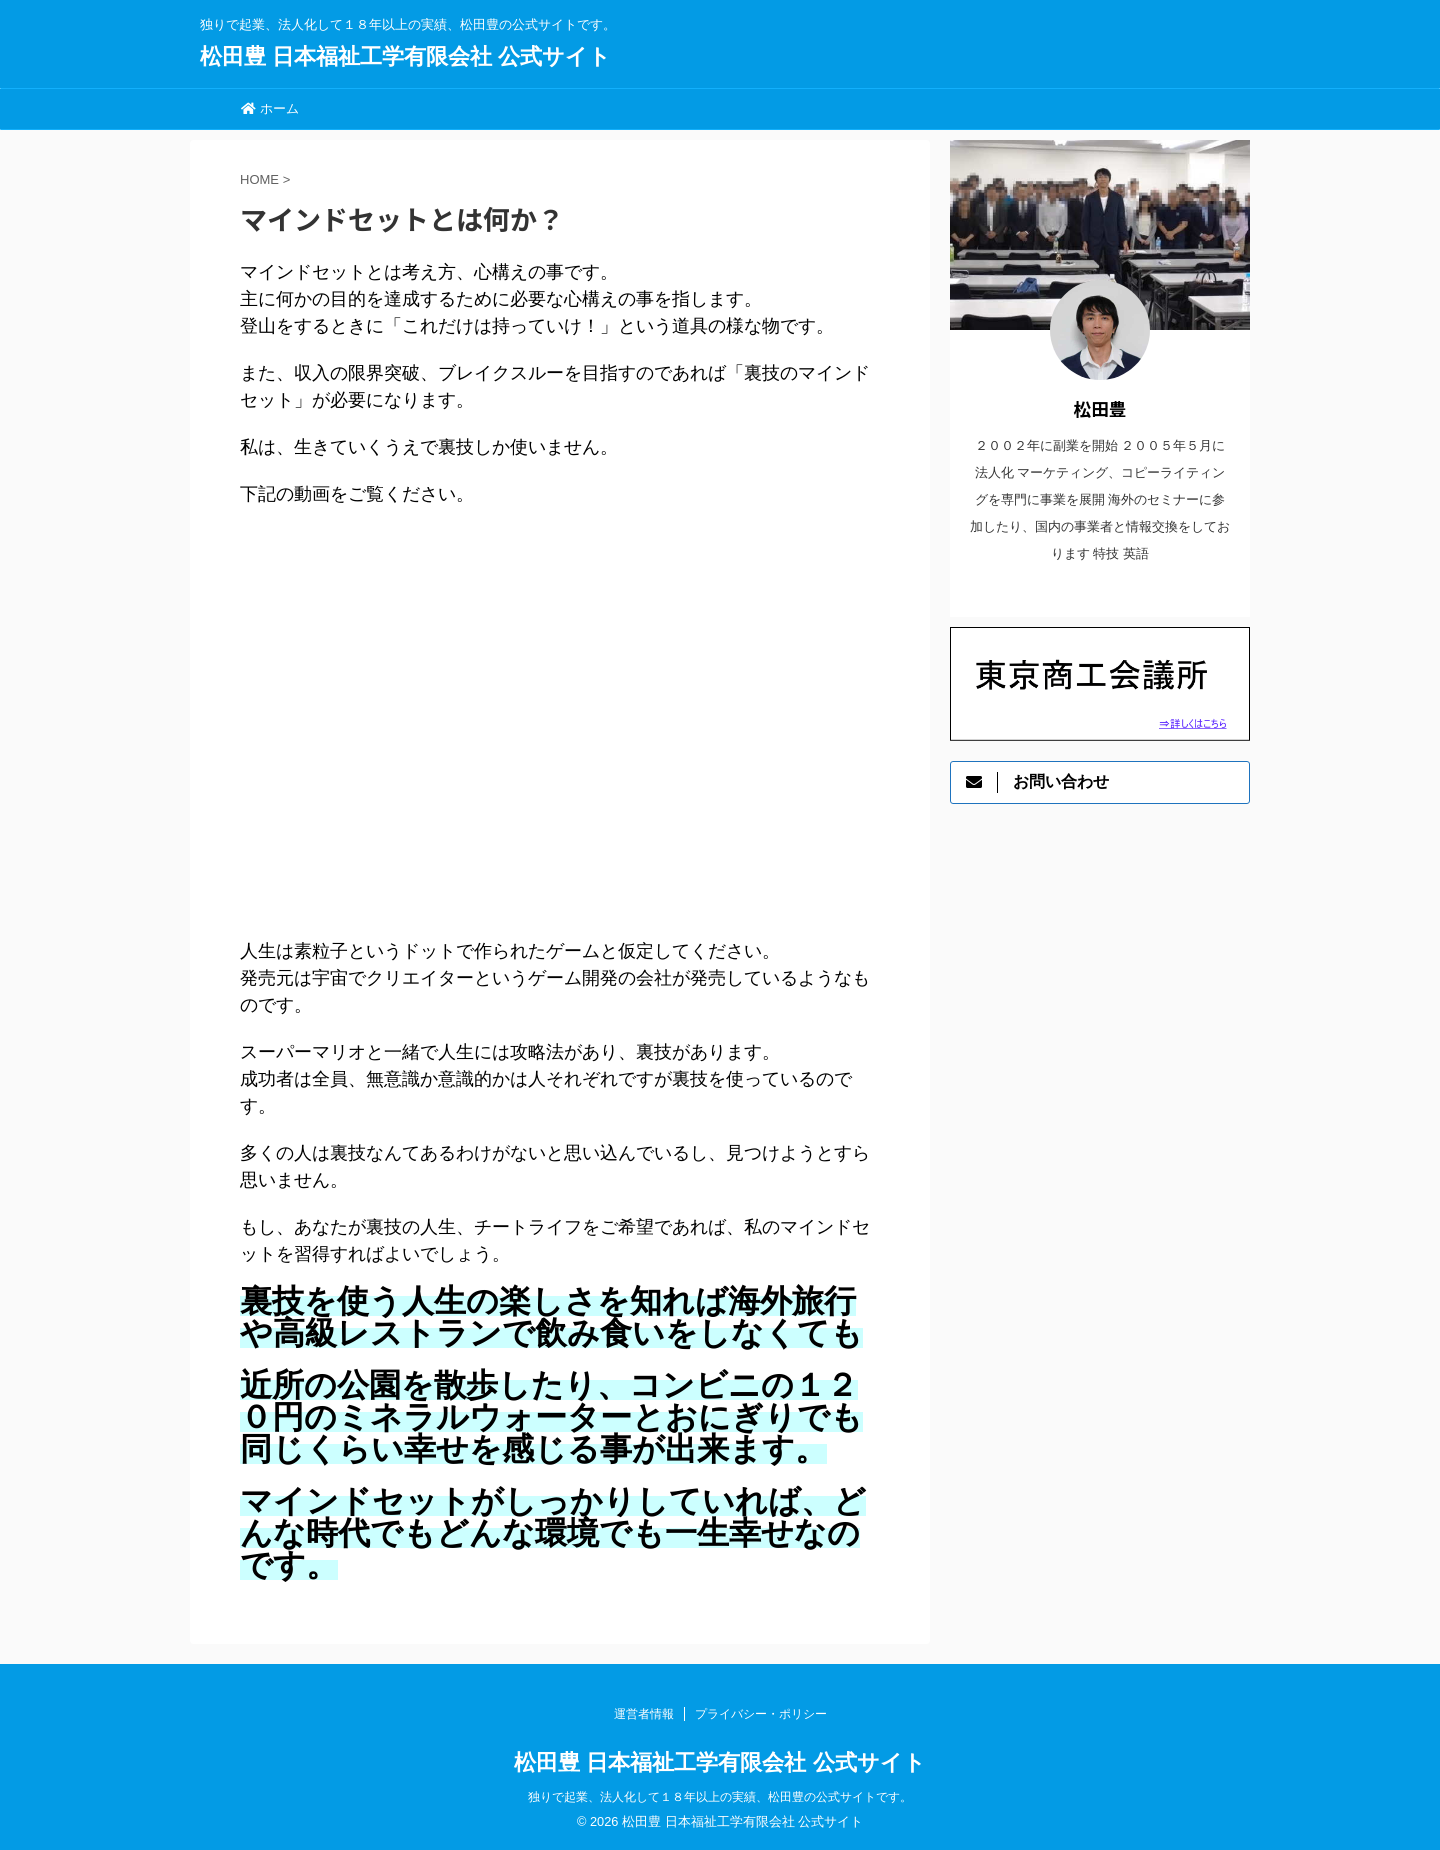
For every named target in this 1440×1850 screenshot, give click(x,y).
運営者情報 (644, 1714)
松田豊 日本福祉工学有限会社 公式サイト (405, 56)
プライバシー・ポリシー (761, 1714)
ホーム (270, 108)
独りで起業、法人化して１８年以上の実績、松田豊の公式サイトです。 (720, 1797)
